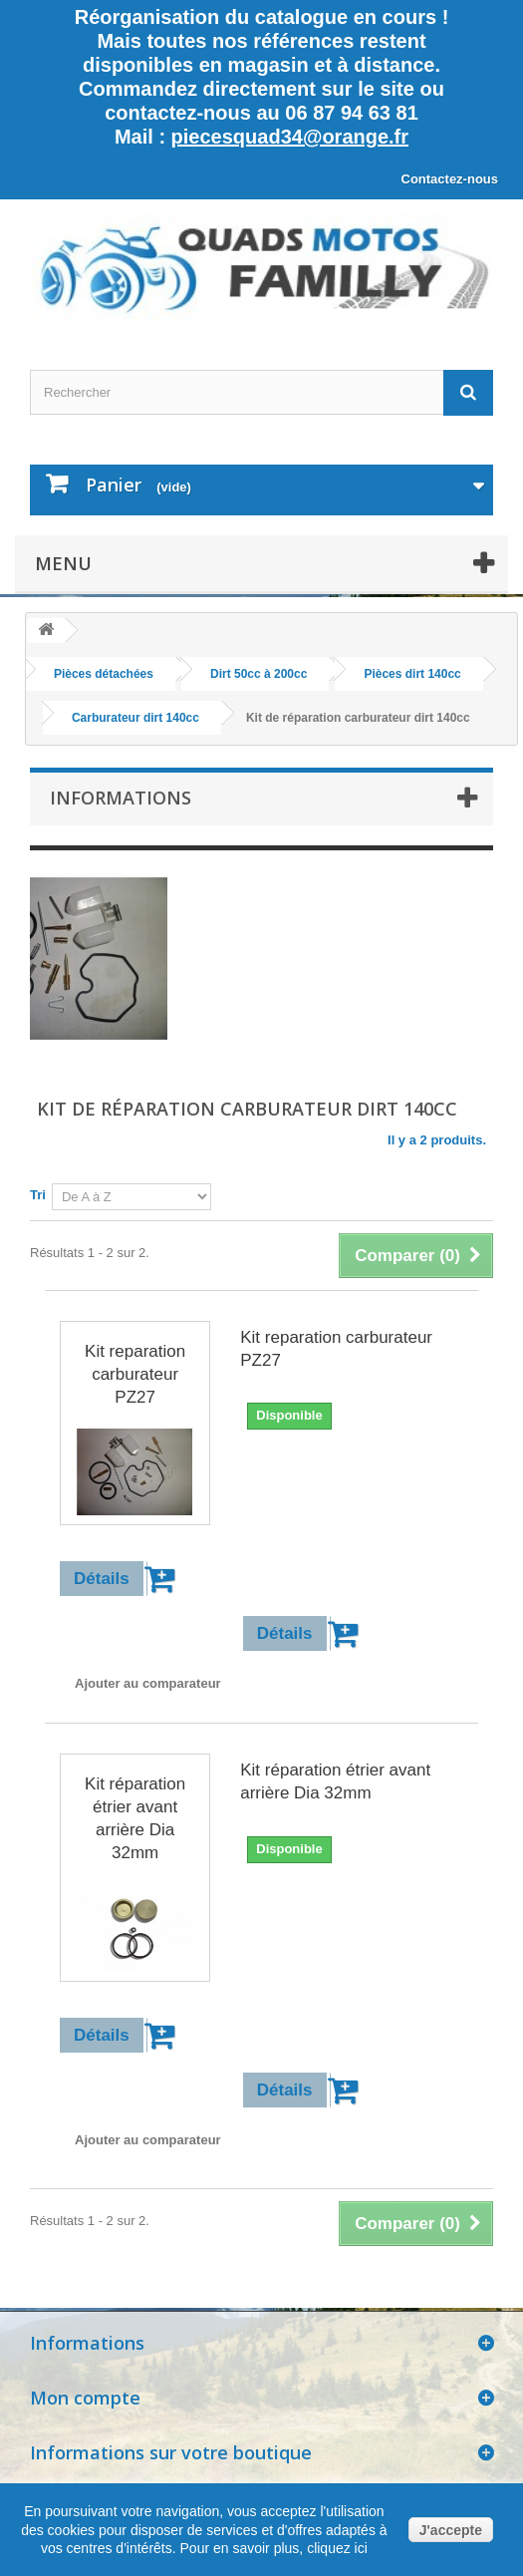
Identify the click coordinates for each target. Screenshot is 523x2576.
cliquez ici (335, 2548)
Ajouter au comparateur (148, 1683)
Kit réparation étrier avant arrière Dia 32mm (135, 1818)
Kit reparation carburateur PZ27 (135, 1374)
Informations (120, 797)
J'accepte (450, 2530)
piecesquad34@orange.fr (289, 137)
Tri (38, 1194)
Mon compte (85, 2398)
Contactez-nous (450, 178)
